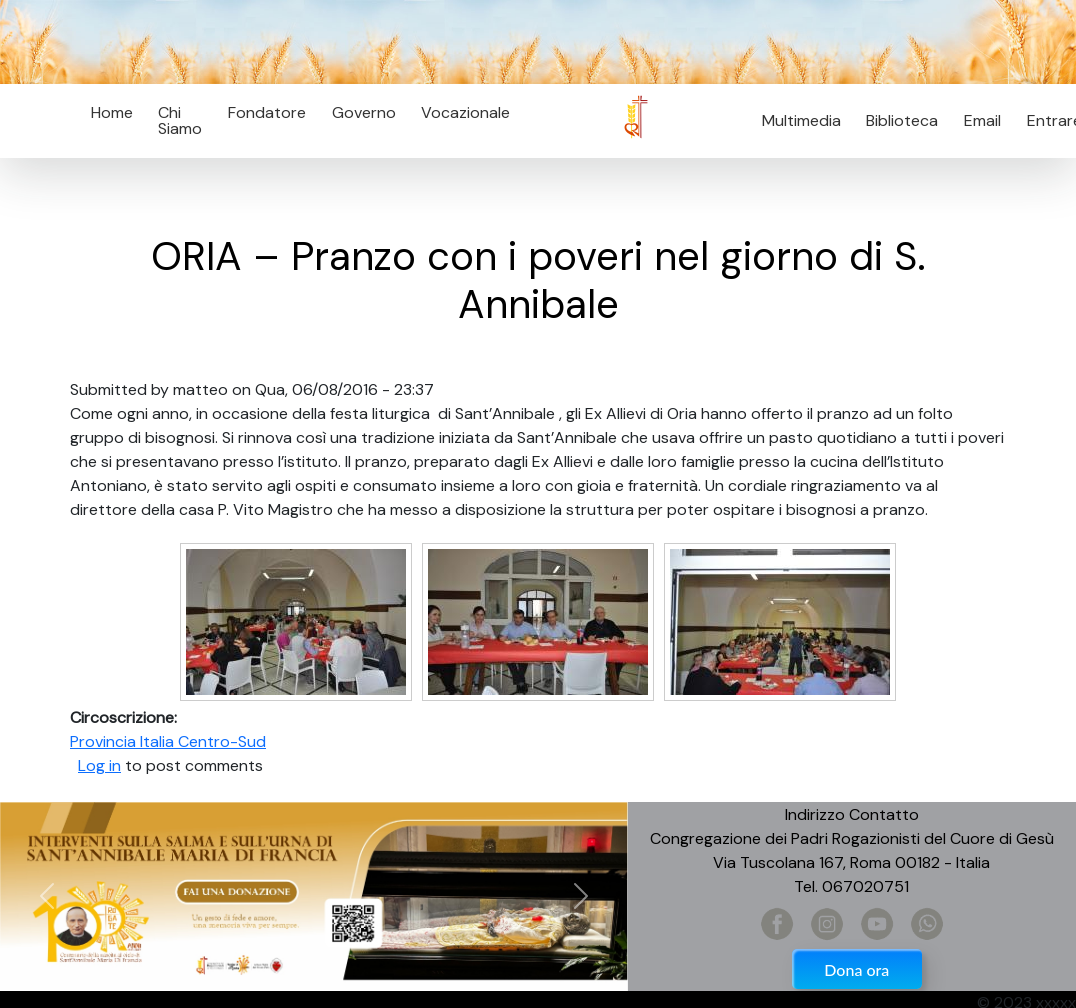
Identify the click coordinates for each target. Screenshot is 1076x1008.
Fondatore (267, 112)
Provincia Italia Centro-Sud (168, 741)
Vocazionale (465, 112)
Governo (364, 112)
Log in (99, 765)
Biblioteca (902, 120)
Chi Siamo (180, 120)
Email (976, 120)
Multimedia (801, 120)
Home (112, 112)
